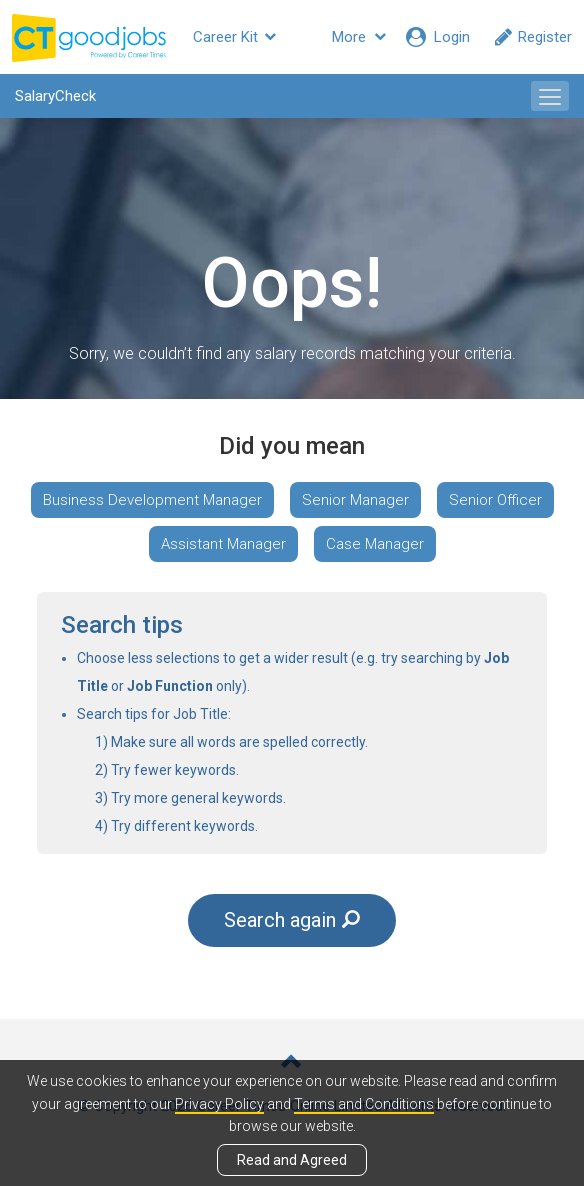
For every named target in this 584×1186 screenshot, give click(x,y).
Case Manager (375, 544)
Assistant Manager (223, 544)
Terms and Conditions (364, 1104)
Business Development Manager (152, 500)
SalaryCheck (55, 96)
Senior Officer (495, 500)
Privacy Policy (219, 1104)
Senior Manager (355, 500)
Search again (292, 920)
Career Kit (234, 37)
